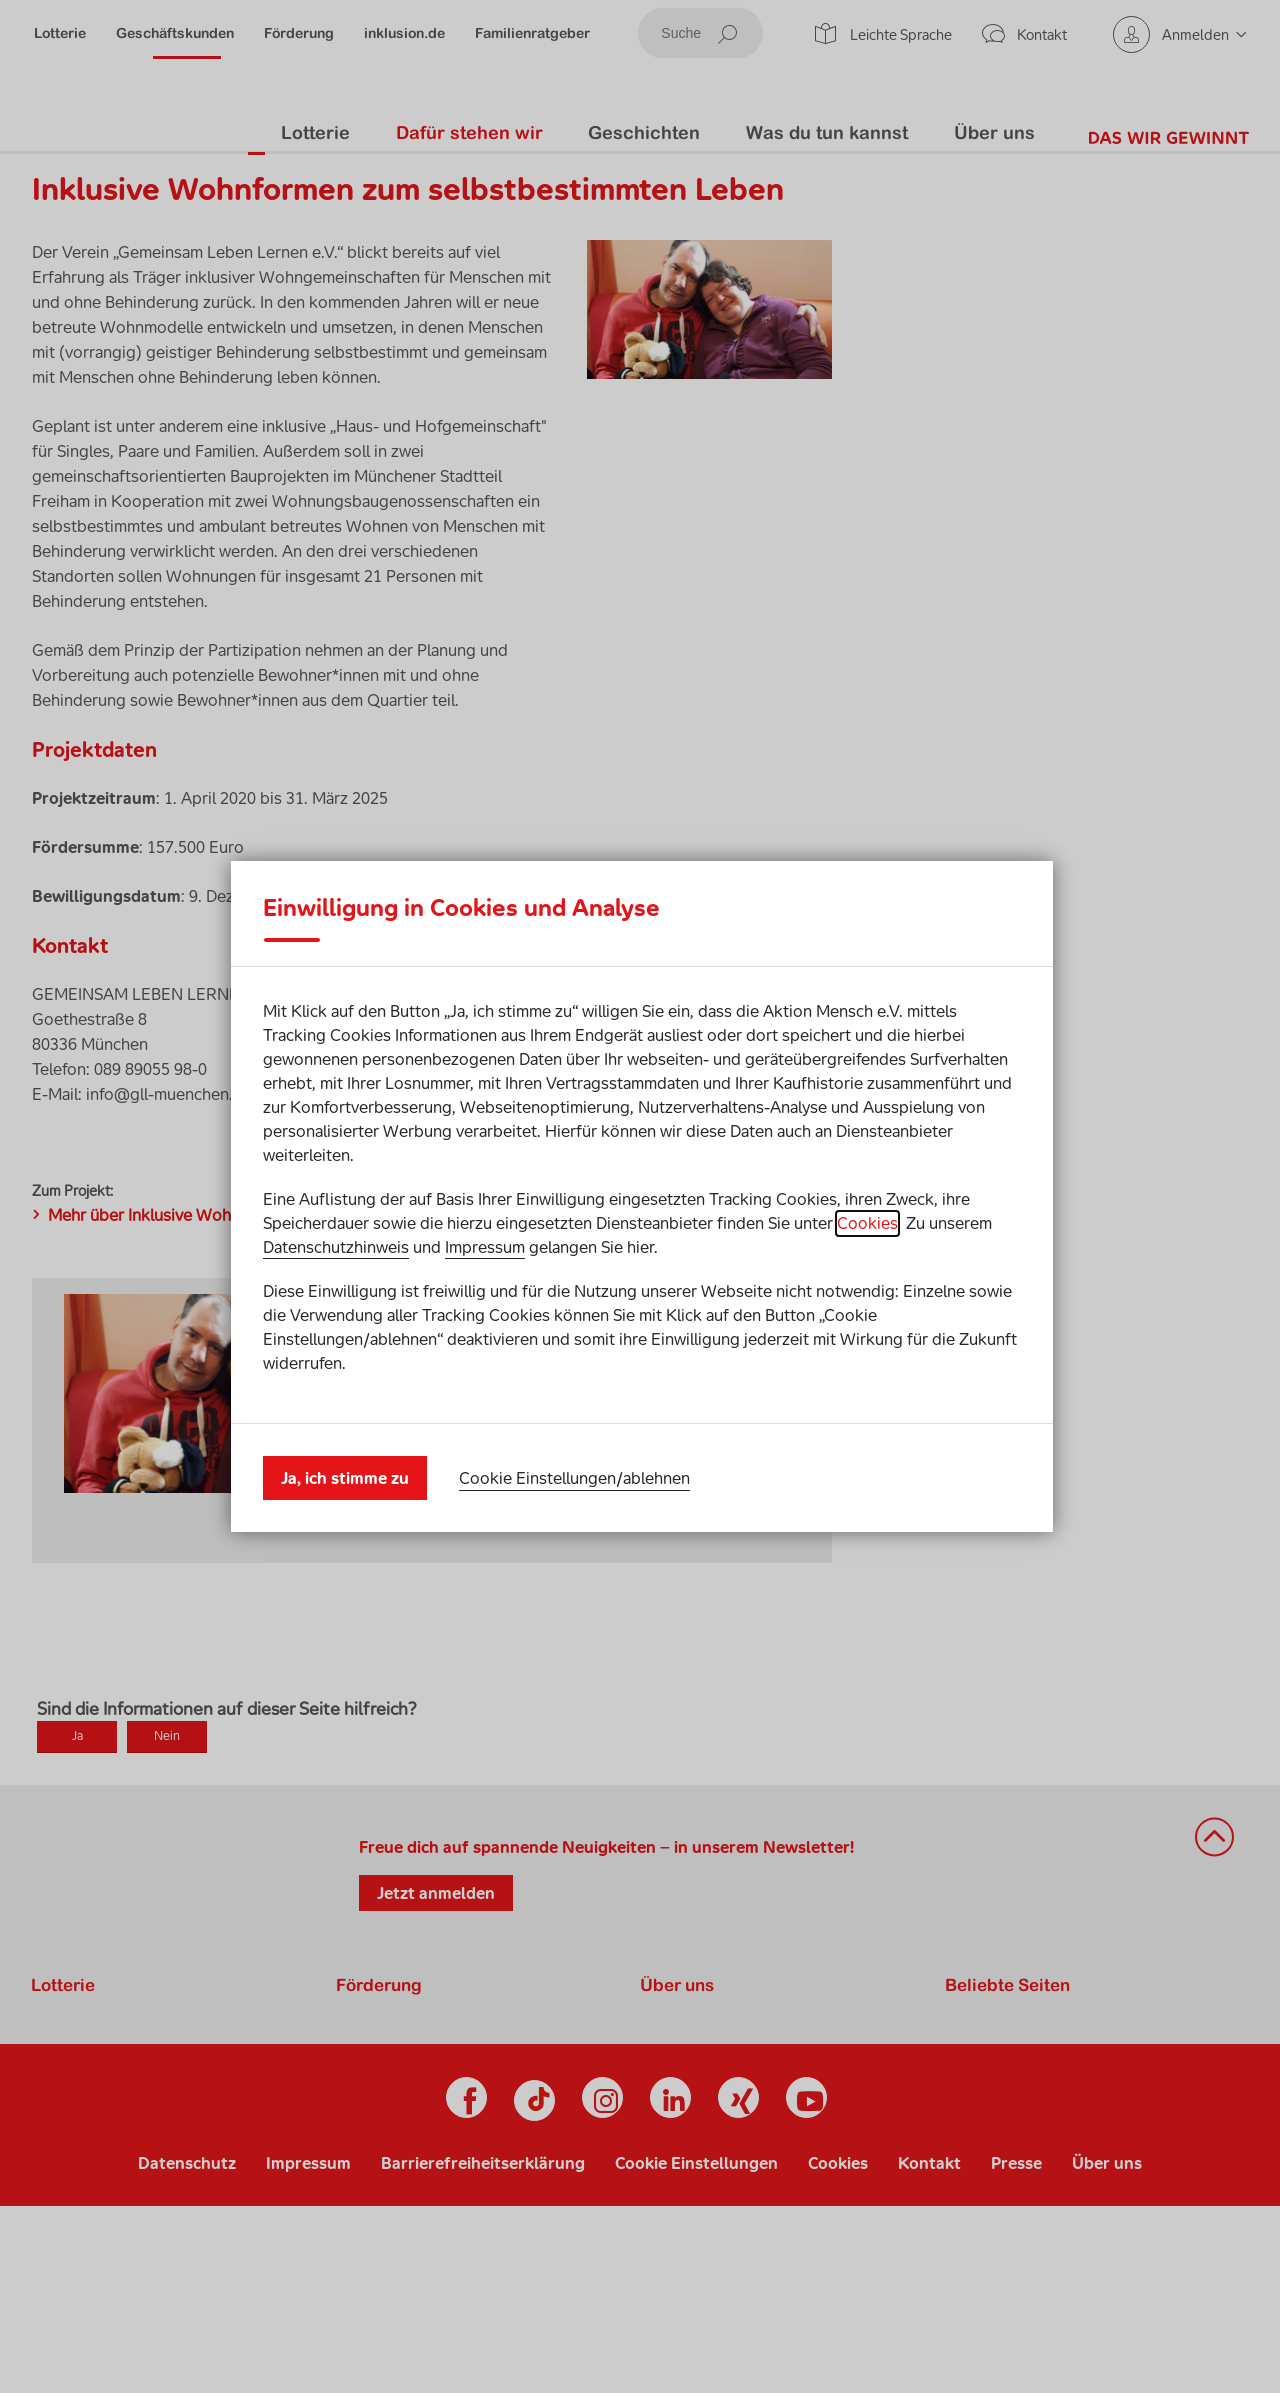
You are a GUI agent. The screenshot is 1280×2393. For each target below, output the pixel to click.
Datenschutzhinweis (336, 1263)
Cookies (867, 1239)
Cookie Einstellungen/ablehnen (574, 1462)
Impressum (485, 1263)
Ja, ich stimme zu (345, 1463)
